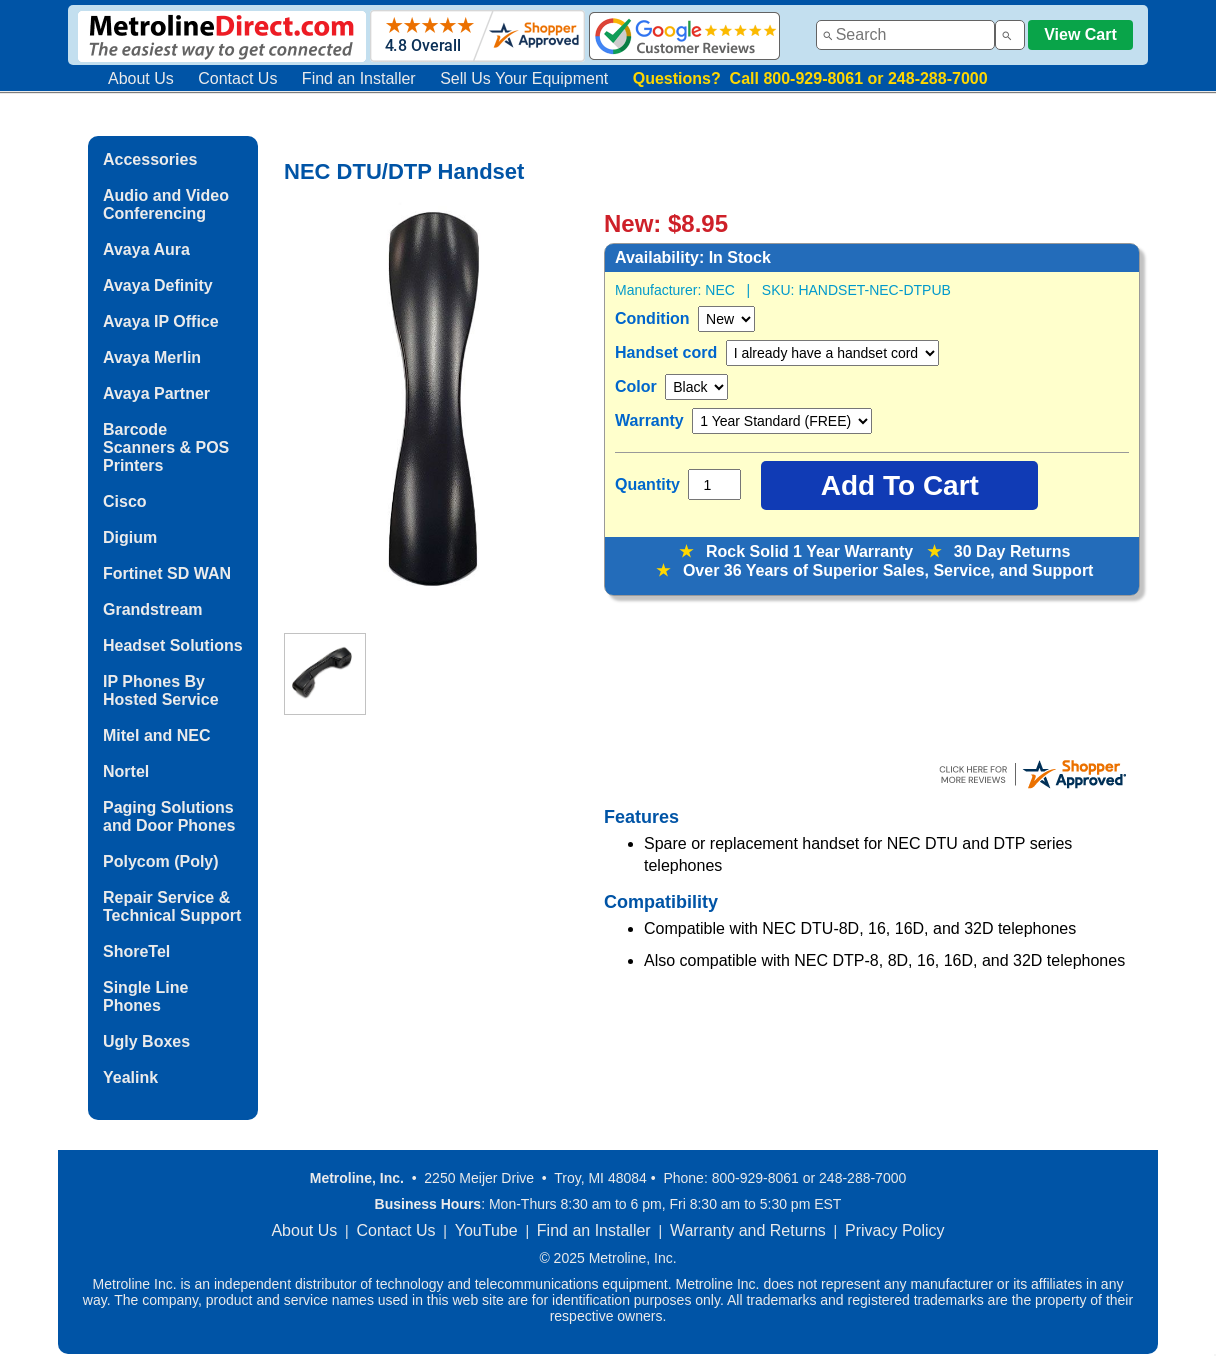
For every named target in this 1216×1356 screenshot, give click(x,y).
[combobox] (905, 35)
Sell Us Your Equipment (524, 78)
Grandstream (153, 609)
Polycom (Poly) (161, 861)
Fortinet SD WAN (167, 573)
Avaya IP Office (161, 321)
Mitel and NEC (157, 735)
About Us (141, 78)
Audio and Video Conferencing (166, 204)
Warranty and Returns (748, 1230)
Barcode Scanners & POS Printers (166, 447)
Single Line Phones (145, 996)
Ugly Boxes (146, 1041)
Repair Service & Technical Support (172, 906)
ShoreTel (136, 951)
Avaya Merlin (152, 357)
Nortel (126, 771)
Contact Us (237, 78)
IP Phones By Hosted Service (161, 690)
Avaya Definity (158, 285)
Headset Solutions (173, 645)
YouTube (486, 1230)
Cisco (125, 501)
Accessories (150, 159)
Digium (130, 537)
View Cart (1080, 34)
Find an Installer (359, 78)
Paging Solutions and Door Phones (169, 816)
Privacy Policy (895, 1230)
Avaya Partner (156, 393)
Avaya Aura (146, 249)
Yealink (130, 1077)
